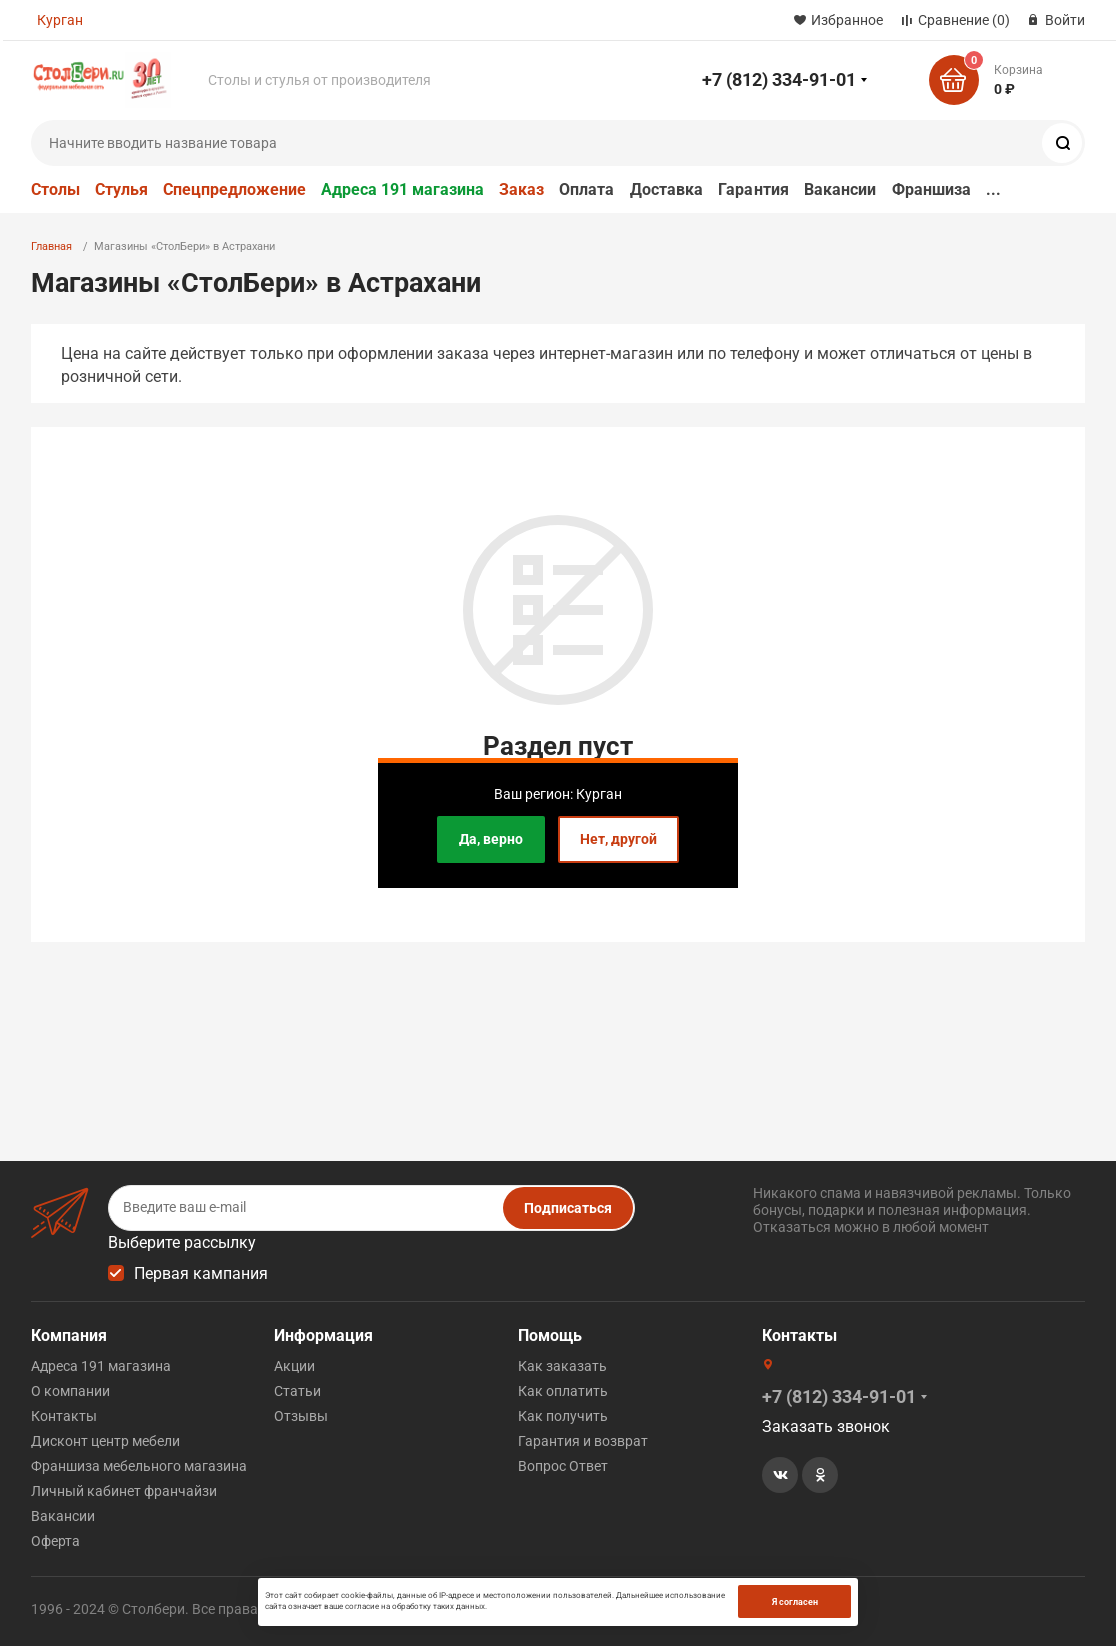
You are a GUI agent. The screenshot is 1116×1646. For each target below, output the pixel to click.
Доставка (667, 189)
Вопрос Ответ (563, 1466)
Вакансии (840, 189)
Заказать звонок (826, 1426)
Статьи (297, 1391)
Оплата (586, 189)
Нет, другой (618, 839)
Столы (55, 189)
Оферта (55, 1541)
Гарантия (753, 189)
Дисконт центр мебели (105, 1441)
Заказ (521, 189)
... (993, 189)
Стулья (121, 189)
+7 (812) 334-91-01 (779, 79)
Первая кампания (201, 1273)
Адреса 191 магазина (402, 189)
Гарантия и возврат (583, 1441)
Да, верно (491, 839)
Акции (294, 1366)
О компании (70, 1391)
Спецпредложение (234, 189)
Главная (51, 246)
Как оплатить (563, 1391)
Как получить (563, 1416)
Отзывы (301, 1416)
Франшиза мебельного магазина (139, 1466)
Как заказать (562, 1366)
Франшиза (932, 189)
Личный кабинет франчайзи (124, 1491)
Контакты (64, 1416)
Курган (60, 20)
